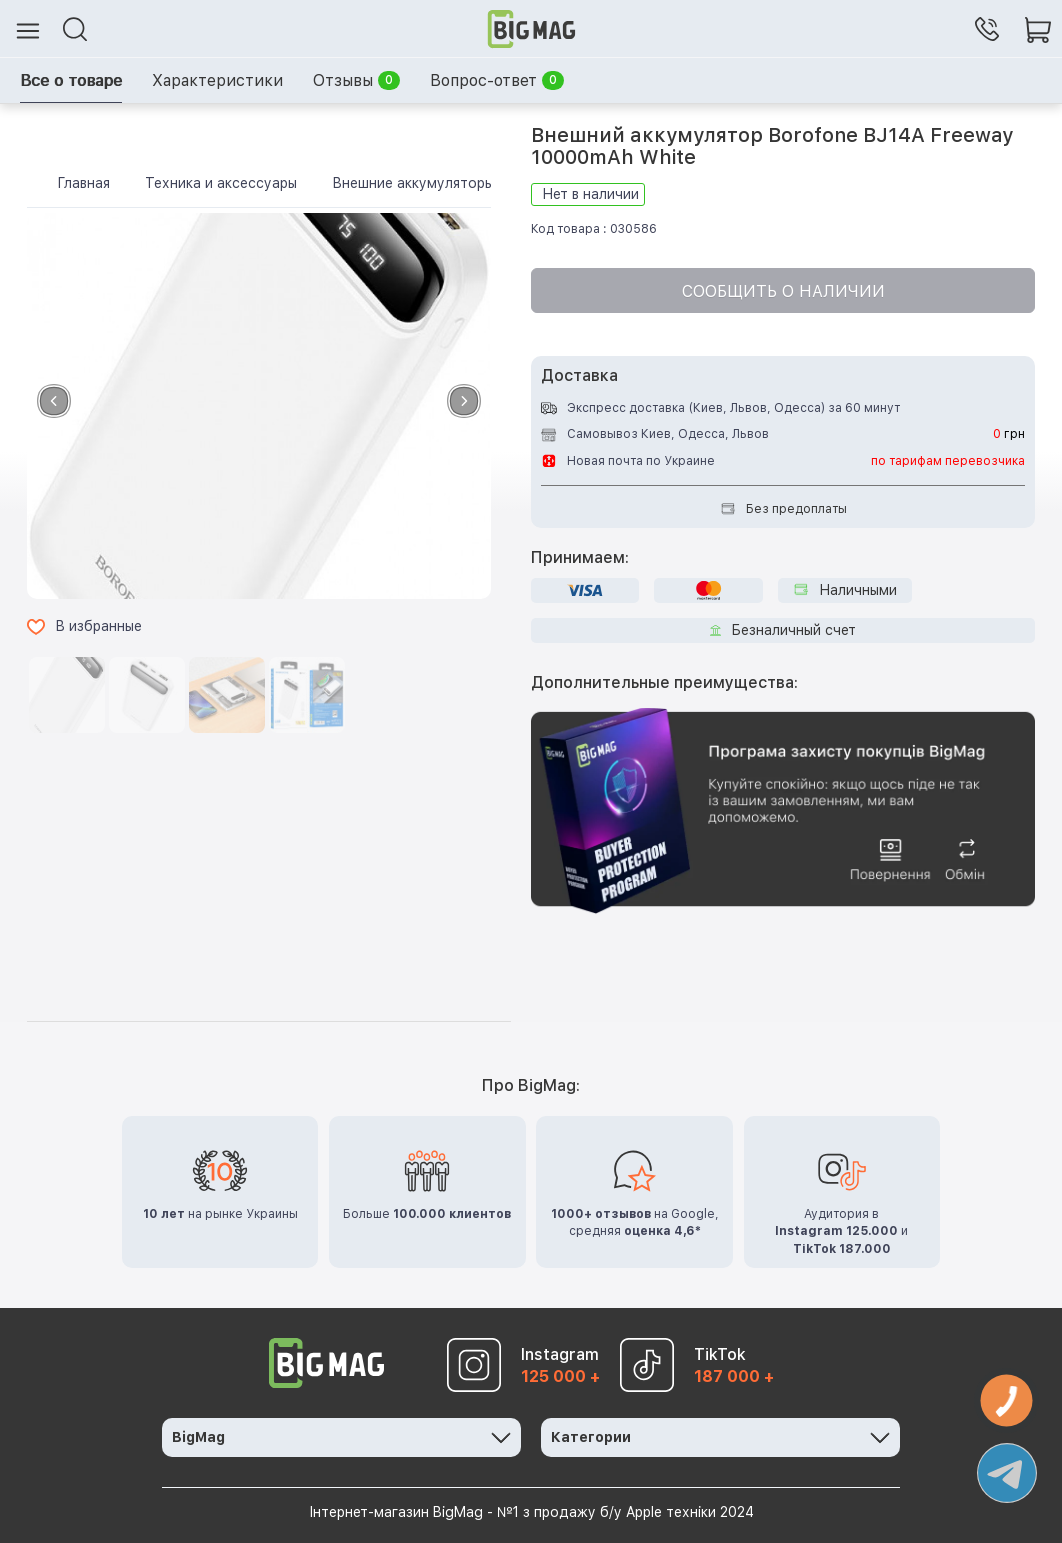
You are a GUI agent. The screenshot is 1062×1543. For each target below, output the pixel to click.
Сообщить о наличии (783, 291)
